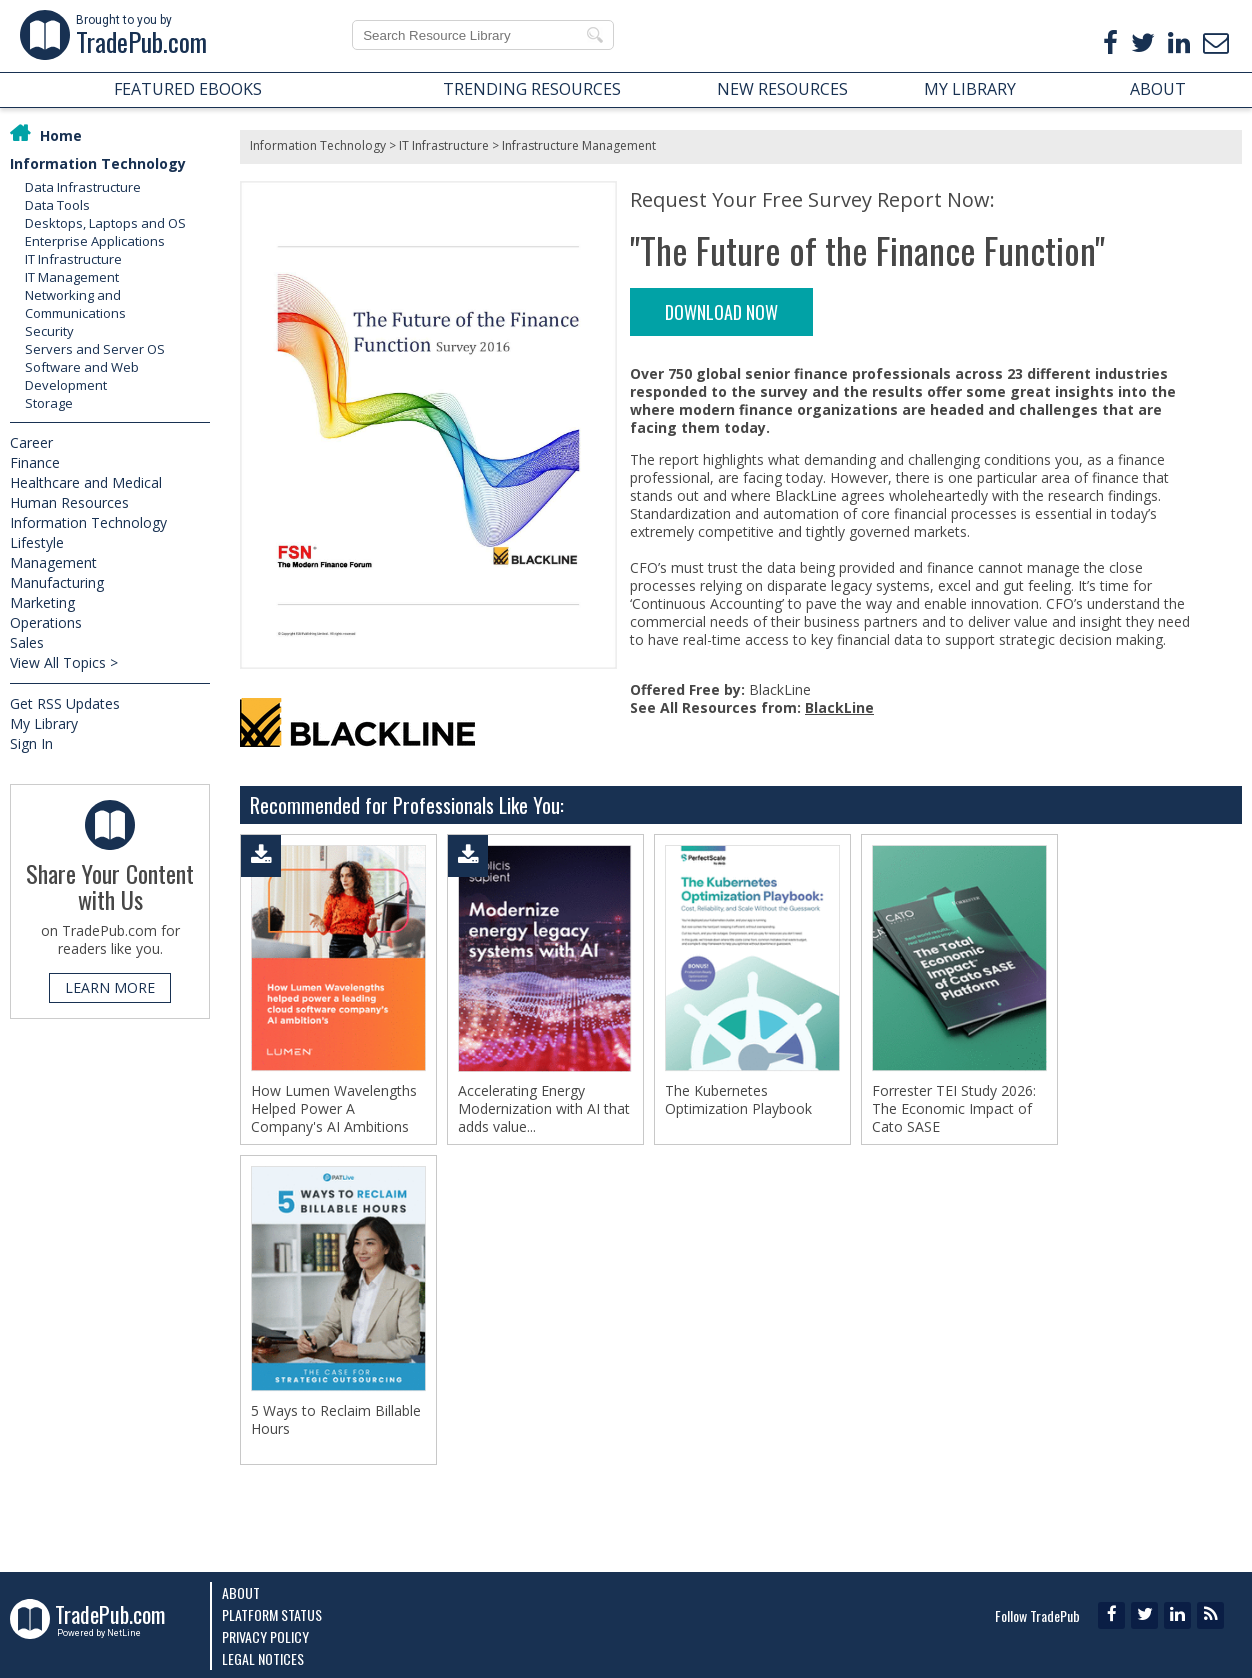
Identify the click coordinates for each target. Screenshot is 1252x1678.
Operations (46, 622)
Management (53, 562)
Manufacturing (57, 582)
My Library (44, 723)
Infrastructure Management (579, 145)
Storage (49, 403)
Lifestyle (37, 542)
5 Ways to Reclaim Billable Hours (336, 1424)
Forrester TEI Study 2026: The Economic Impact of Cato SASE (954, 1109)
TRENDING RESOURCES (532, 89)
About (241, 1592)
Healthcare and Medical (86, 482)
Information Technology (98, 163)
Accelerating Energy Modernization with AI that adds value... (544, 1109)
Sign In (31, 743)
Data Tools (57, 205)
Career (31, 442)
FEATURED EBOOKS (188, 89)
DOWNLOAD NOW (721, 312)
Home (61, 135)
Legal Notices (263, 1658)
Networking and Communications (75, 304)
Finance (35, 462)
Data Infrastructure (83, 187)
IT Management (72, 277)
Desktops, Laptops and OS (105, 223)
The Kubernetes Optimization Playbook (738, 1100)
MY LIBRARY (970, 89)
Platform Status (272, 1614)
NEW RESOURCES (782, 89)
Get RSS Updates (65, 703)
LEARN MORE (110, 987)
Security (49, 331)
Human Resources (69, 502)
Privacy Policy (265, 1636)
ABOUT (1158, 89)
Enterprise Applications (95, 241)
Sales (27, 642)
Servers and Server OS (95, 349)
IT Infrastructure (73, 259)
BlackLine (839, 707)
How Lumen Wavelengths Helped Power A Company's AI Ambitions (334, 1109)
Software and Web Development (82, 376)
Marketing (42, 602)
